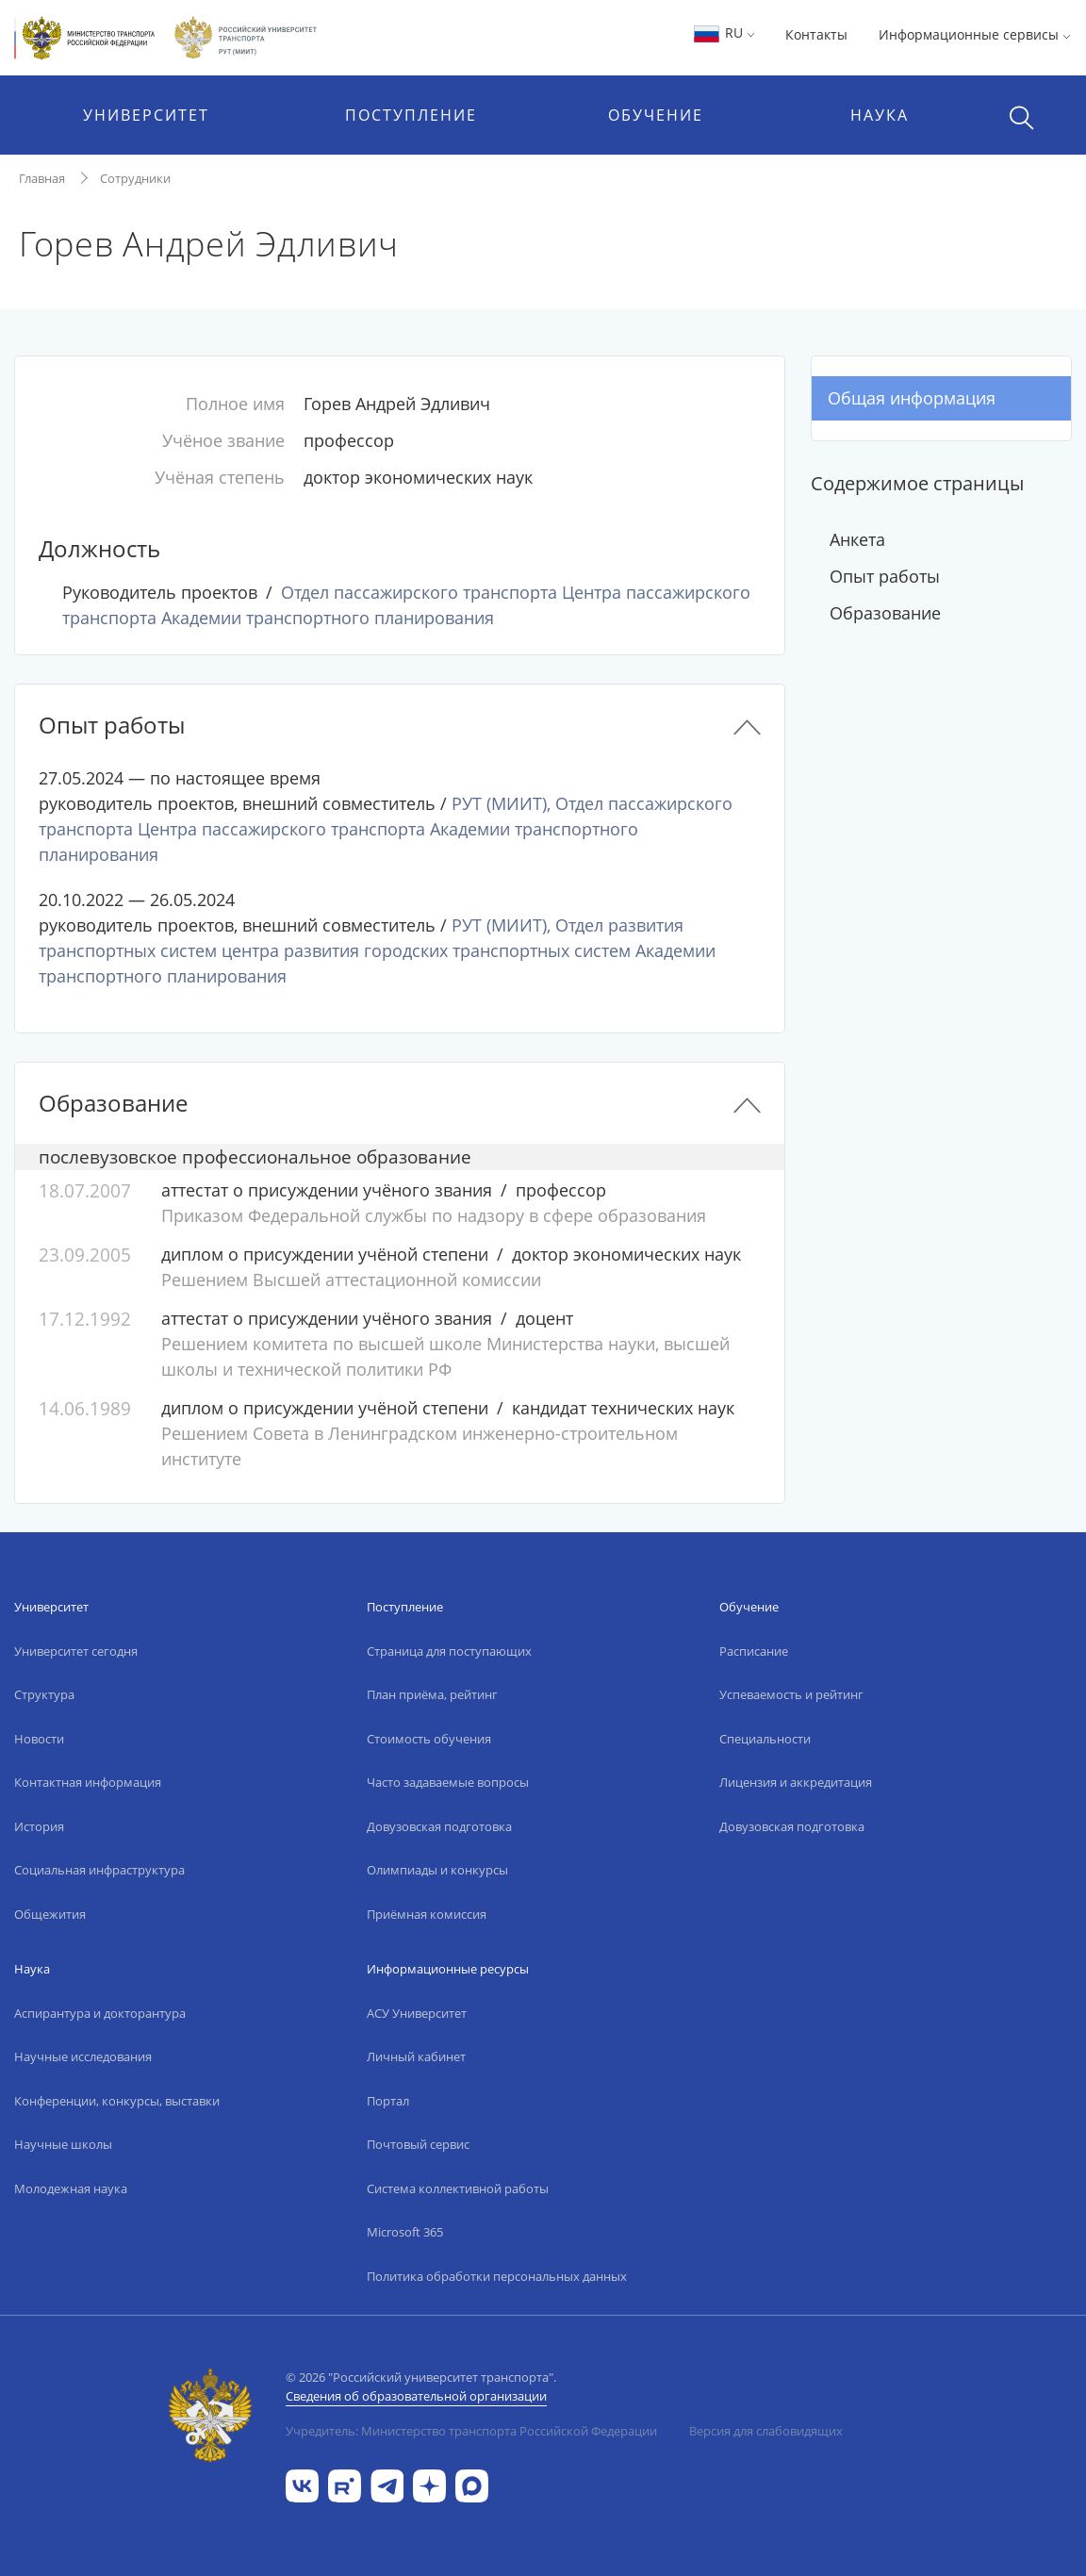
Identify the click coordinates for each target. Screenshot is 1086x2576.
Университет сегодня (76, 1651)
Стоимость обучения (429, 1738)
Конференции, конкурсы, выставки (117, 2100)
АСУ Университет (417, 2013)
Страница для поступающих (449, 1651)
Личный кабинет (416, 2056)
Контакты (816, 34)
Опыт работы (885, 576)
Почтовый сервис (418, 2144)
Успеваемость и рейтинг (791, 1694)
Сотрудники (135, 178)
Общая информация (912, 398)
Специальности (765, 1738)
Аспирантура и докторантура (100, 2013)
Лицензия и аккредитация (795, 1782)
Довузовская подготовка (439, 1826)
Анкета (857, 539)
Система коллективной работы (458, 2188)
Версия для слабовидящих (766, 2430)
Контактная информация (87, 1782)
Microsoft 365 (405, 2231)
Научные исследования (83, 2056)
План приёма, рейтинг (432, 1694)
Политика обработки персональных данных (497, 2276)
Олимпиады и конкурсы (437, 1869)
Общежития (50, 1914)
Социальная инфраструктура (99, 1869)
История (39, 1826)
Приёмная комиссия (426, 1914)
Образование (885, 613)
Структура (44, 1694)
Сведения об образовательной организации (416, 2395)
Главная (42, 178)
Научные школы (63, 2144)
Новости (39, 1738)
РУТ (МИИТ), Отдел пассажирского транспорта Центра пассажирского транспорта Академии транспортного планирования (385, 829)
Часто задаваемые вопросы (448, 1782)
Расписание (753, 1651)
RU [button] (723, 32)
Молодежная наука (70, 2188)
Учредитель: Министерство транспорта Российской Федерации (471, 2430)
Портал (388, 2100)
